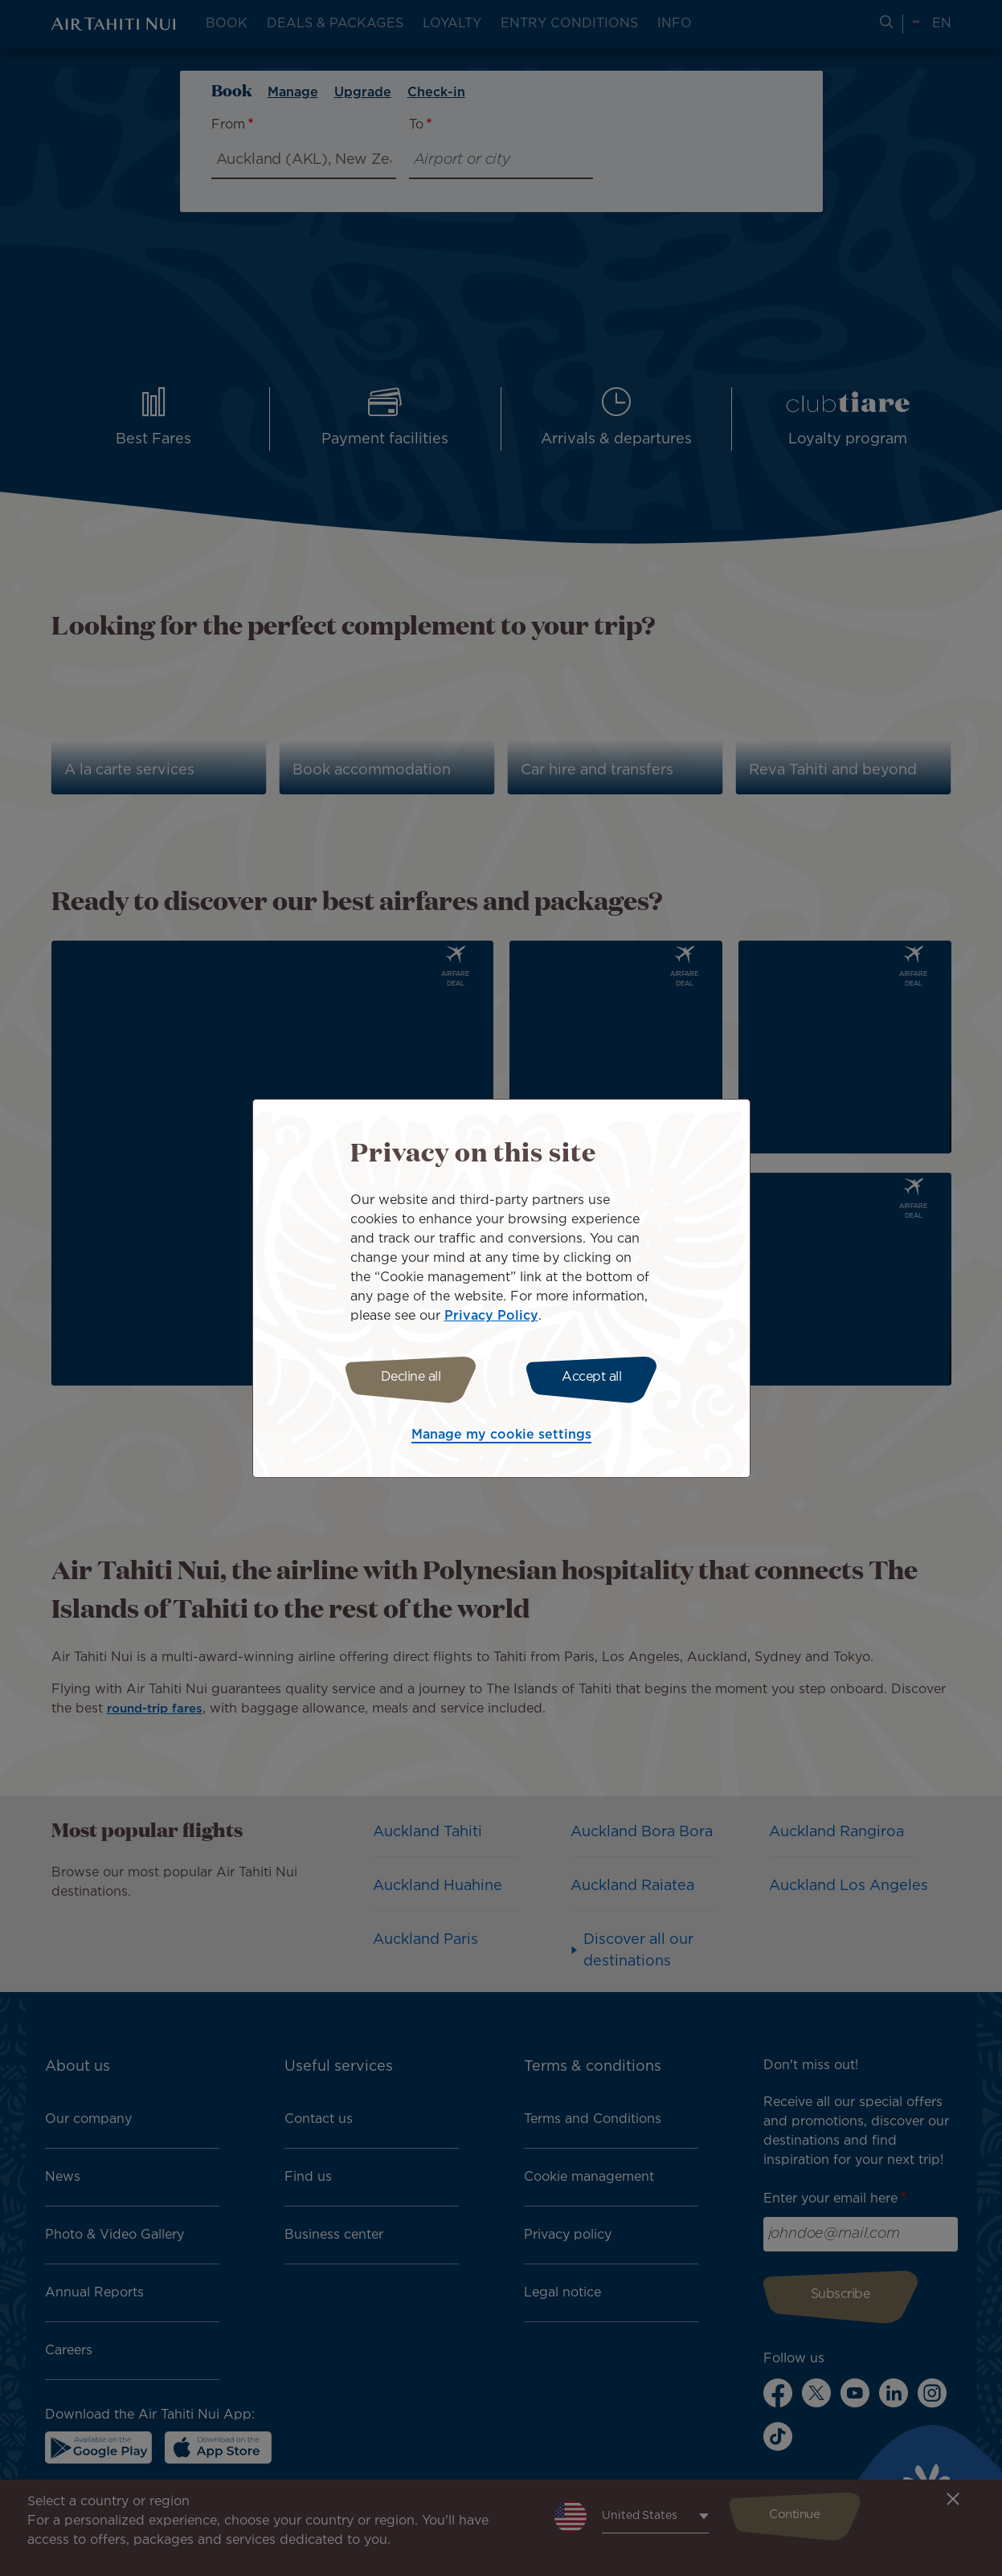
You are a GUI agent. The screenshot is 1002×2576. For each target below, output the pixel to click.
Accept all (595, 1377)
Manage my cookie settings (501, 1437)
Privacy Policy (491, 1314)
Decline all (407, 1377)
